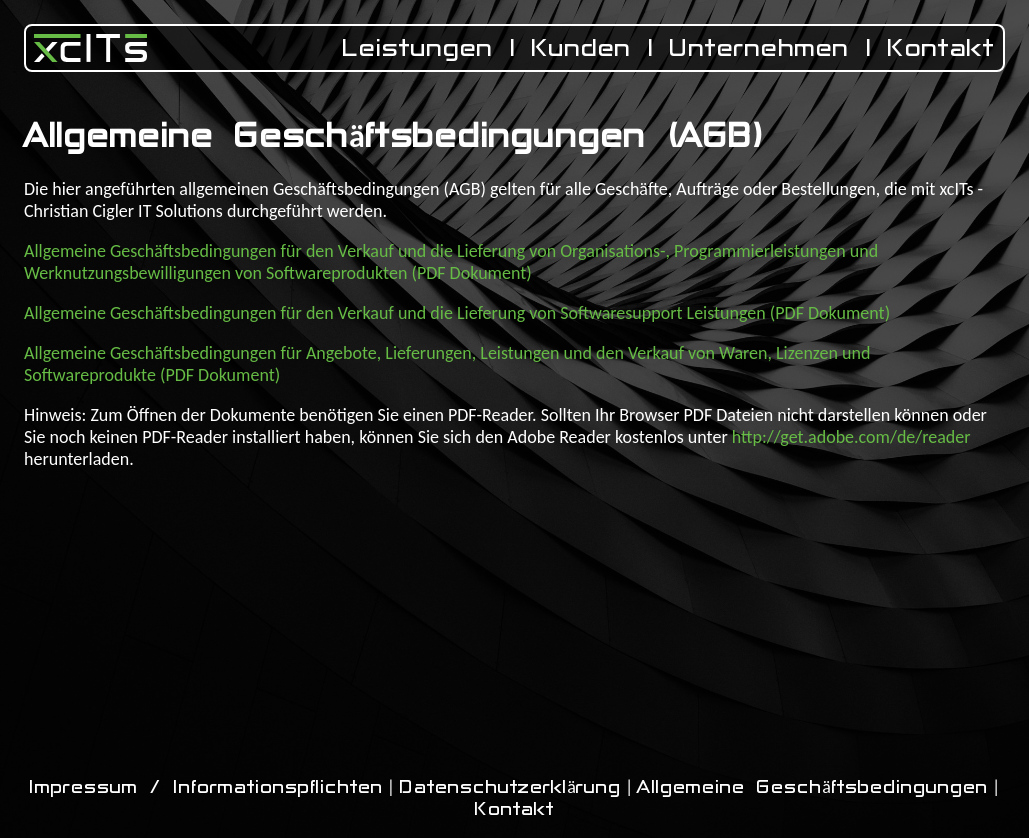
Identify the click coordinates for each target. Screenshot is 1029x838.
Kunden (581, 47)
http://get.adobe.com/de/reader (851, 437)
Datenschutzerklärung (510, 787)
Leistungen (417, 47)
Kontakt (941, 47)
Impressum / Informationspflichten (206, 787)
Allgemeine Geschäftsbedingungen (812, 787)
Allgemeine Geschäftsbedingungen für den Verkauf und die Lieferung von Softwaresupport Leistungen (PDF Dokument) (457, 313)
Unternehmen (759, 47)
